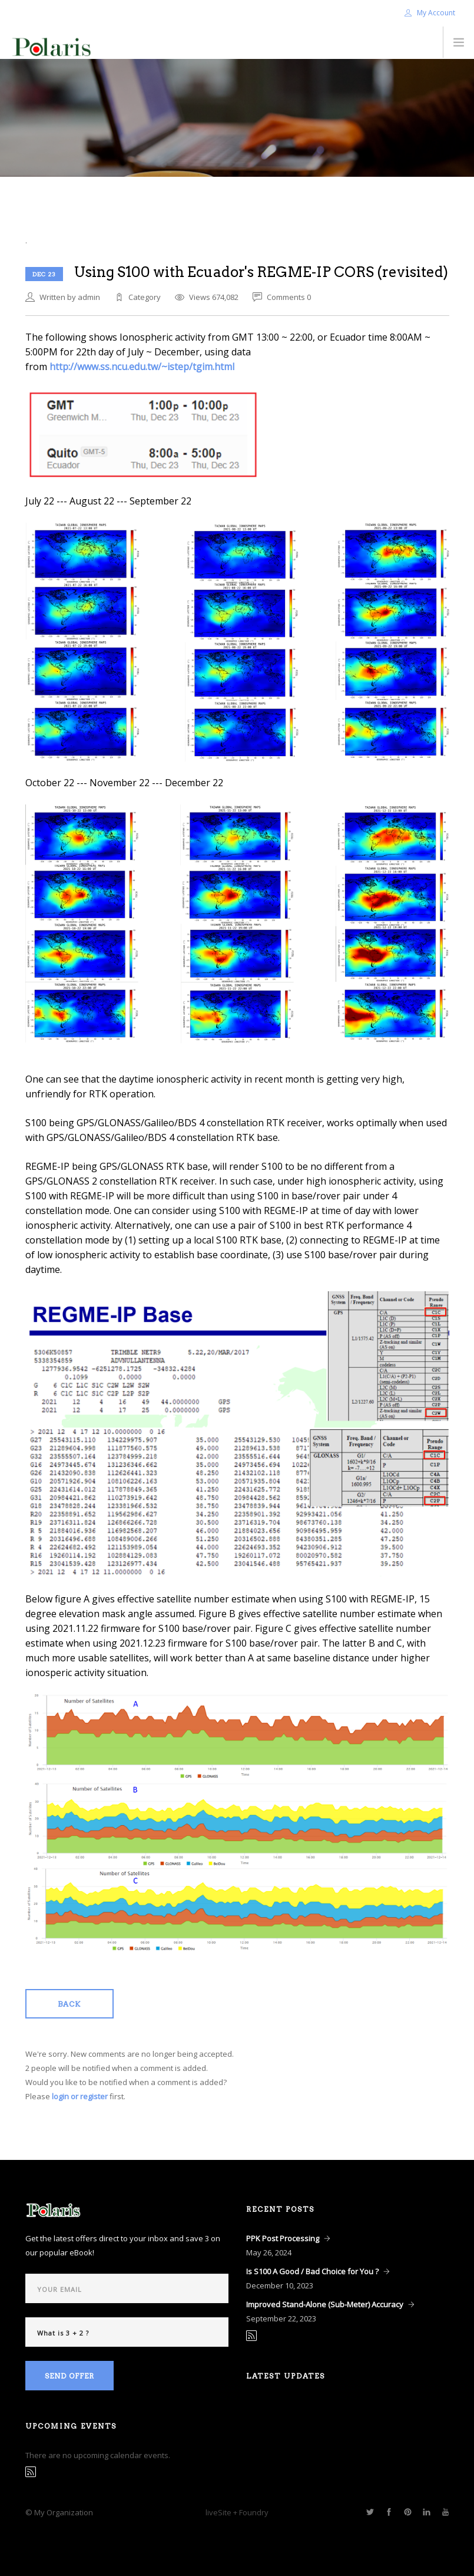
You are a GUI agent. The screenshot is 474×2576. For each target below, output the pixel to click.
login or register (80, 2096)
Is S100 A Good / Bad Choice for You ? (312, 2271)
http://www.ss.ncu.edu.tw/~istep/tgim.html (141, 366)
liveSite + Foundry (237, 2512)
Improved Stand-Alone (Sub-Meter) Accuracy (324, 2304)
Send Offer (69, 2375)
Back (69, 2004)
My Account (430, 13)
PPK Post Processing (282, 2238)
